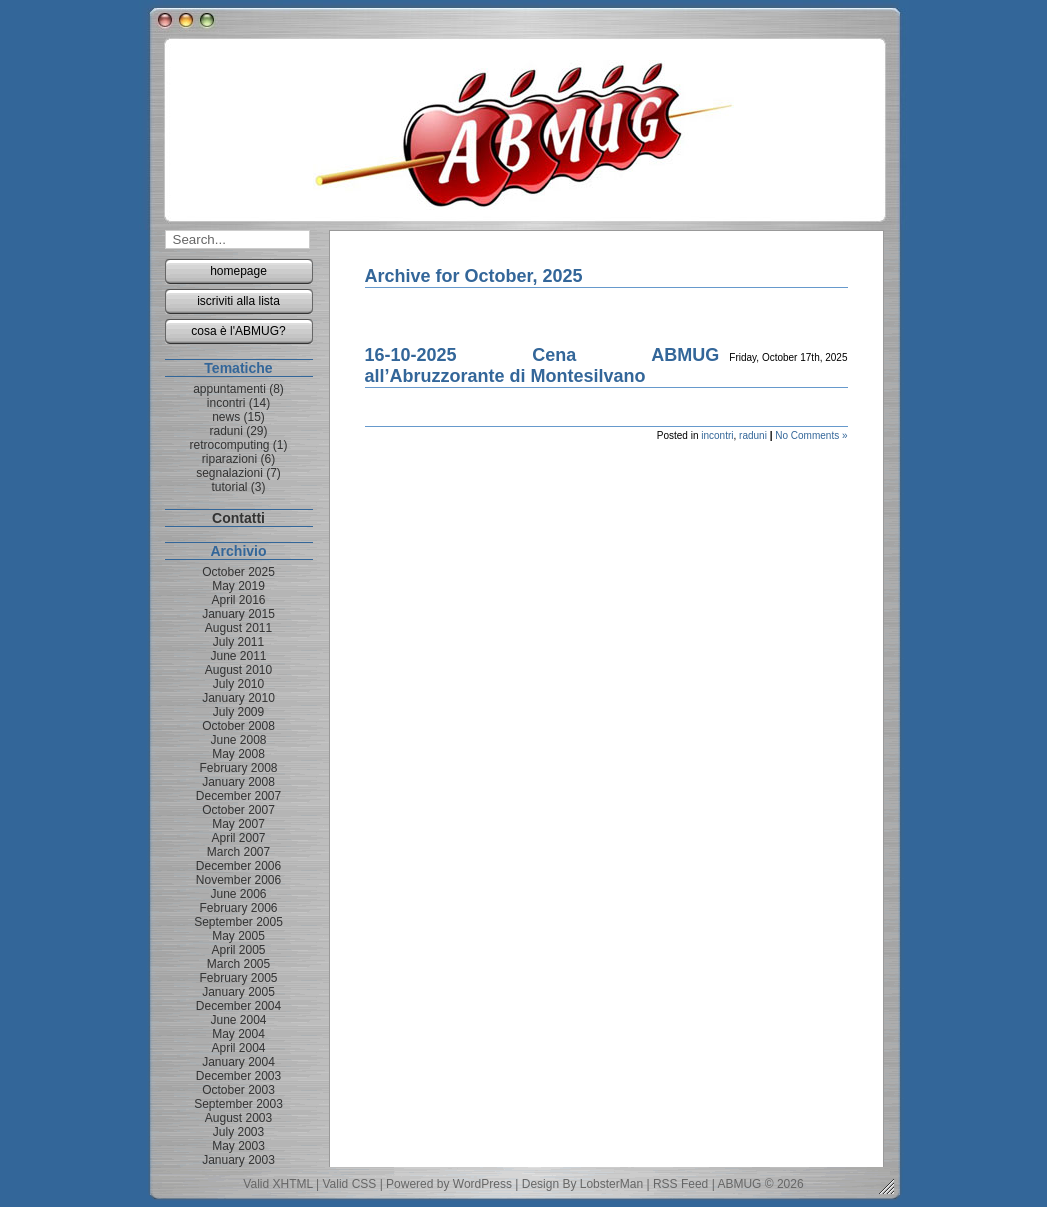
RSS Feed (680, 1184)
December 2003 (238, 1076)
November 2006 (238, 880)
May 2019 (238, 586)
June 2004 (238, 1020)
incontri (717, 435)
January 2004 (238, 1062)
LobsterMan (611, 1184)
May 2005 (238, 936)
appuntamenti (229, 389)
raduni (753, 435)
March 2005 (238, 964)
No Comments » (811, 435)
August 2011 (238, 628)
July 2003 (238, 1132)
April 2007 (238, 838)
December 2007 (238, 796)
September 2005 (238, 922)
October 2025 (238, 572)
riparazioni (229, 459)
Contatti (238, 518)
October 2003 (238, 1090)
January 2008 (238, 782)
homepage (238, 271)
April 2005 (238, 950)
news (226, 417)
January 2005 (238, 992)
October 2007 (238, 810)
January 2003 (238, 1160)
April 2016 (238, 600)
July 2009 (238, 712)
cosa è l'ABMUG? (238, 331)
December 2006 (238, 866)
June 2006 (238, 894)
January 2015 (238, 614)
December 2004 (238, 1006)
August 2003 (238, 1118)
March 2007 (238, 852)
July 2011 (238, 642)
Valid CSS (350, 1184)
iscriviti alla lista (238, 301)
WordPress (482, 1184)
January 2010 (238, 698)
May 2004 (238, 1034)
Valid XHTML (277, 1184)
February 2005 (238, 978)
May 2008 (238, 754)
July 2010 (238, 684)
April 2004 (238, 1048)
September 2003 (238, 1104)
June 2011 (238, 656)
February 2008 (238, 768)
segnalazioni (229, 473)
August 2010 (238, 670)
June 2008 (238, 740)
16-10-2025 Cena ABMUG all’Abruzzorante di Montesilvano (542, 365)
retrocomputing (229, 445)
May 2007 (238, 824)
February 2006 (238, 908)
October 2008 (238, 726)
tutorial (229, 487)
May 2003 (238, 1146)
